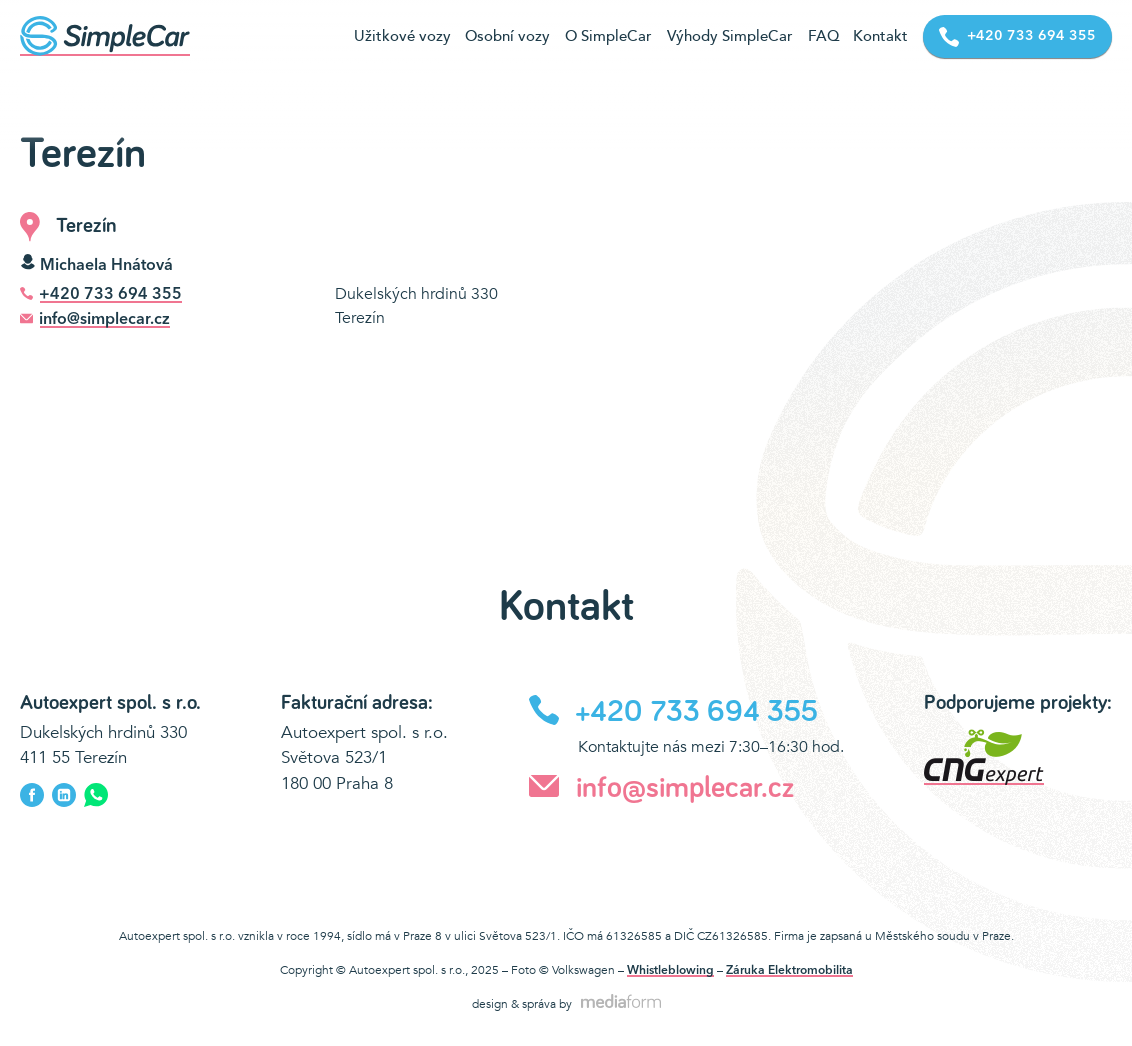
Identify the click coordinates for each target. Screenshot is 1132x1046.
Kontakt (880, 36)
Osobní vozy (507, 36)
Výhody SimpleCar (730, 36)
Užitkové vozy (402, 36)
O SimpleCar (608, 36)
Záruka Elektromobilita (789, 971)
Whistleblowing (670, 971)
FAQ (823, 36)
